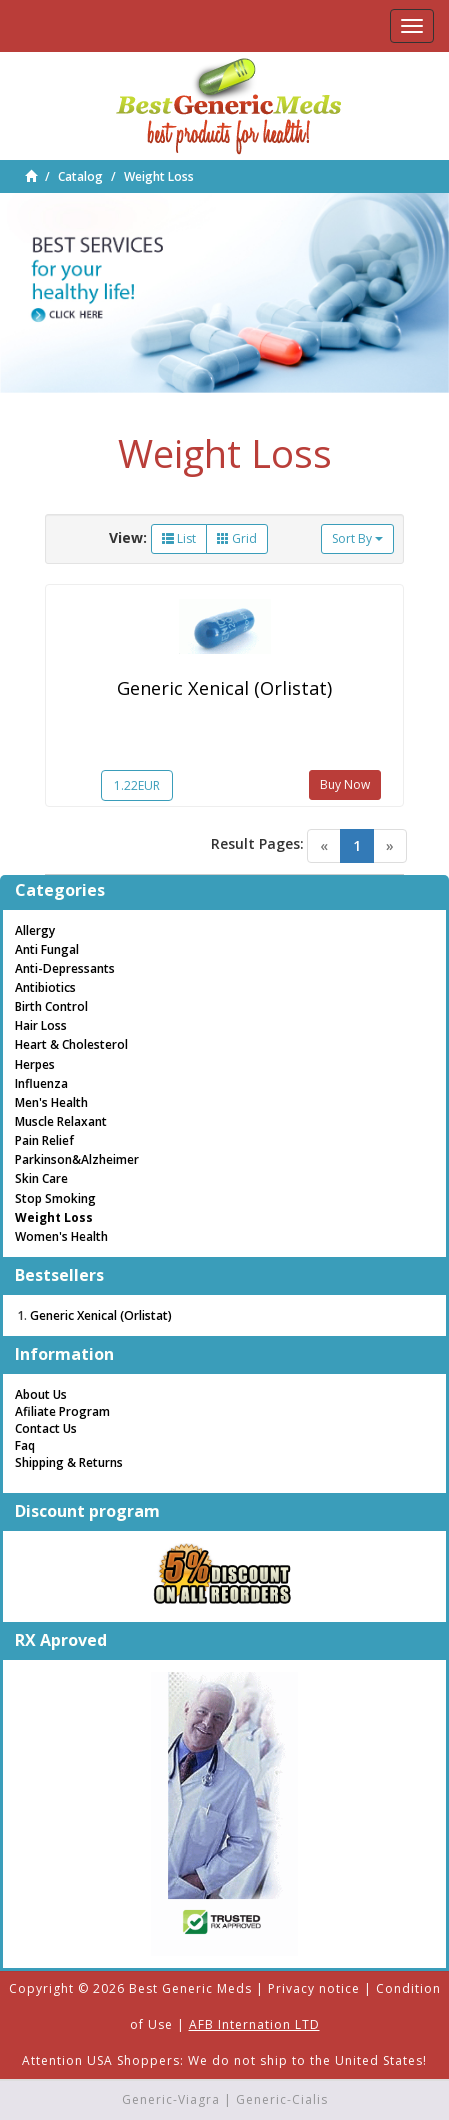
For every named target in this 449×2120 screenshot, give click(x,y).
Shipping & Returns (69, 1462)
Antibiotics (45, 987)
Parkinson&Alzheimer (77, 1159)
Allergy (35, 930)
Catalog (80, 176)
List (179, 538)
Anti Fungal (47, 949)
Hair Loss (41, 1025)
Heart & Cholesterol (71, 1044)
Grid (237, 538)
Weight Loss (159, 176)
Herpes (35, 1064)
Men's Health (51, 1102)
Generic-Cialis (282, 2099)
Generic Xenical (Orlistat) (224, 688)
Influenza (41, 1083)
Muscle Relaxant (61, 1121)
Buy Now (345, 784)
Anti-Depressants (65, 968)
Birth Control (51, 1006)
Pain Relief (44, 1140)
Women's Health (61, 1236)
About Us (41, 1394)
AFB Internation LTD (254, 2024)
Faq (25, 1445)
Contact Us (46, 1428)
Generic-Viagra (171, 2099)
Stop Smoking (55, 1198)
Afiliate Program (62, 1411)
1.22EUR (137, 785)
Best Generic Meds (190, 1988)
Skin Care (41, 1178)
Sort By (357, 538)
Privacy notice (314, 1988)
